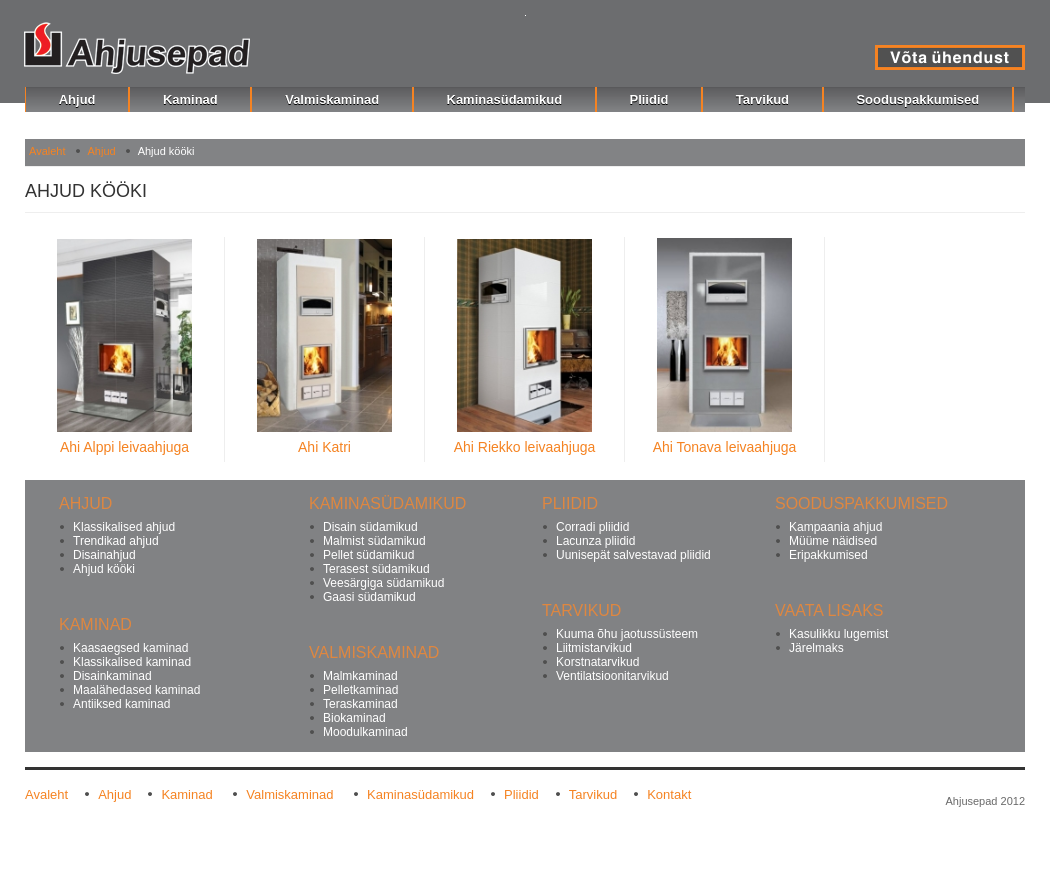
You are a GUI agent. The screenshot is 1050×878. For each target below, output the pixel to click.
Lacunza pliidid (595, 541)
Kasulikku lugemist (838, 634)
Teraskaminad (360, 704)
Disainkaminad (112, 676)
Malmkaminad (360, 676)
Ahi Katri (324, 447)
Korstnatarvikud (597, 662)
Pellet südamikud (368, 555)
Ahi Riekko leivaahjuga (525, 447)
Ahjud (102, 151)
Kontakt (669, 794)
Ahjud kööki (104, 569)
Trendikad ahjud (116, 541)
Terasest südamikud (376, 569)
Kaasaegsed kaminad (130, 648)
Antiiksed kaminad (121, 704)
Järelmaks (816, 648)
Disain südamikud (370, 527)
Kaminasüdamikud (420, 794)
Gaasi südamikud (369, 597)
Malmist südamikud (374, 541)
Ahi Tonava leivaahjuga (725, 447)
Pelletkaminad (360, 690)
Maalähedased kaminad (136, 690)
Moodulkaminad (365, 732)
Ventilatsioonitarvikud (612, 676)
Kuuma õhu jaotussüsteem (627, 634)
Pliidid (521, 794)
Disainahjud (104, 555)
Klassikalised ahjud (124, 527)
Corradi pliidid (592, 527)
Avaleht (47, 151)
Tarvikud (593, 794)
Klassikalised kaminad (132, 662)
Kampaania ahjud (835, 527)
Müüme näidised (833, 541)
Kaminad (188, 794)
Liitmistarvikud (594, 648)
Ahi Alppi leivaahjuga (124, 447)
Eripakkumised (828, 555)
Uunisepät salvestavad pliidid (633, 555)
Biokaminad (354, 718)
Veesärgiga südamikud (383, 583)
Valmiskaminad (291, 794)
